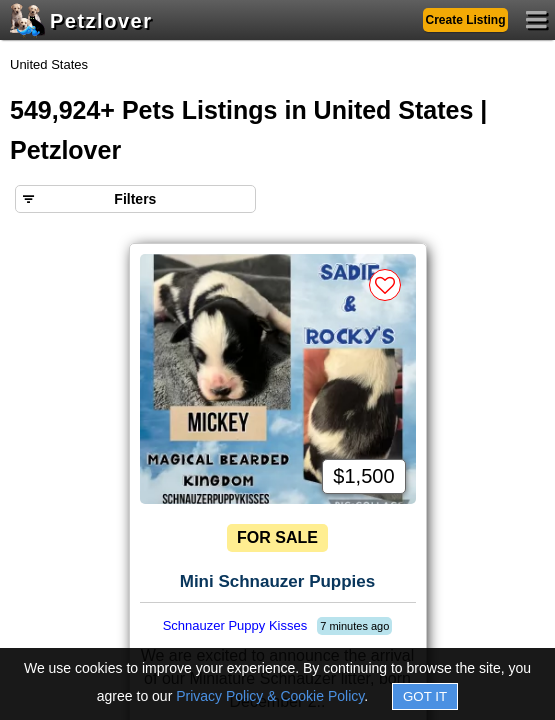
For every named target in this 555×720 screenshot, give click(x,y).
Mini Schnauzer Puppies (278, 581)
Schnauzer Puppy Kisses (235, 625)
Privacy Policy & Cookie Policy (270, 696)
